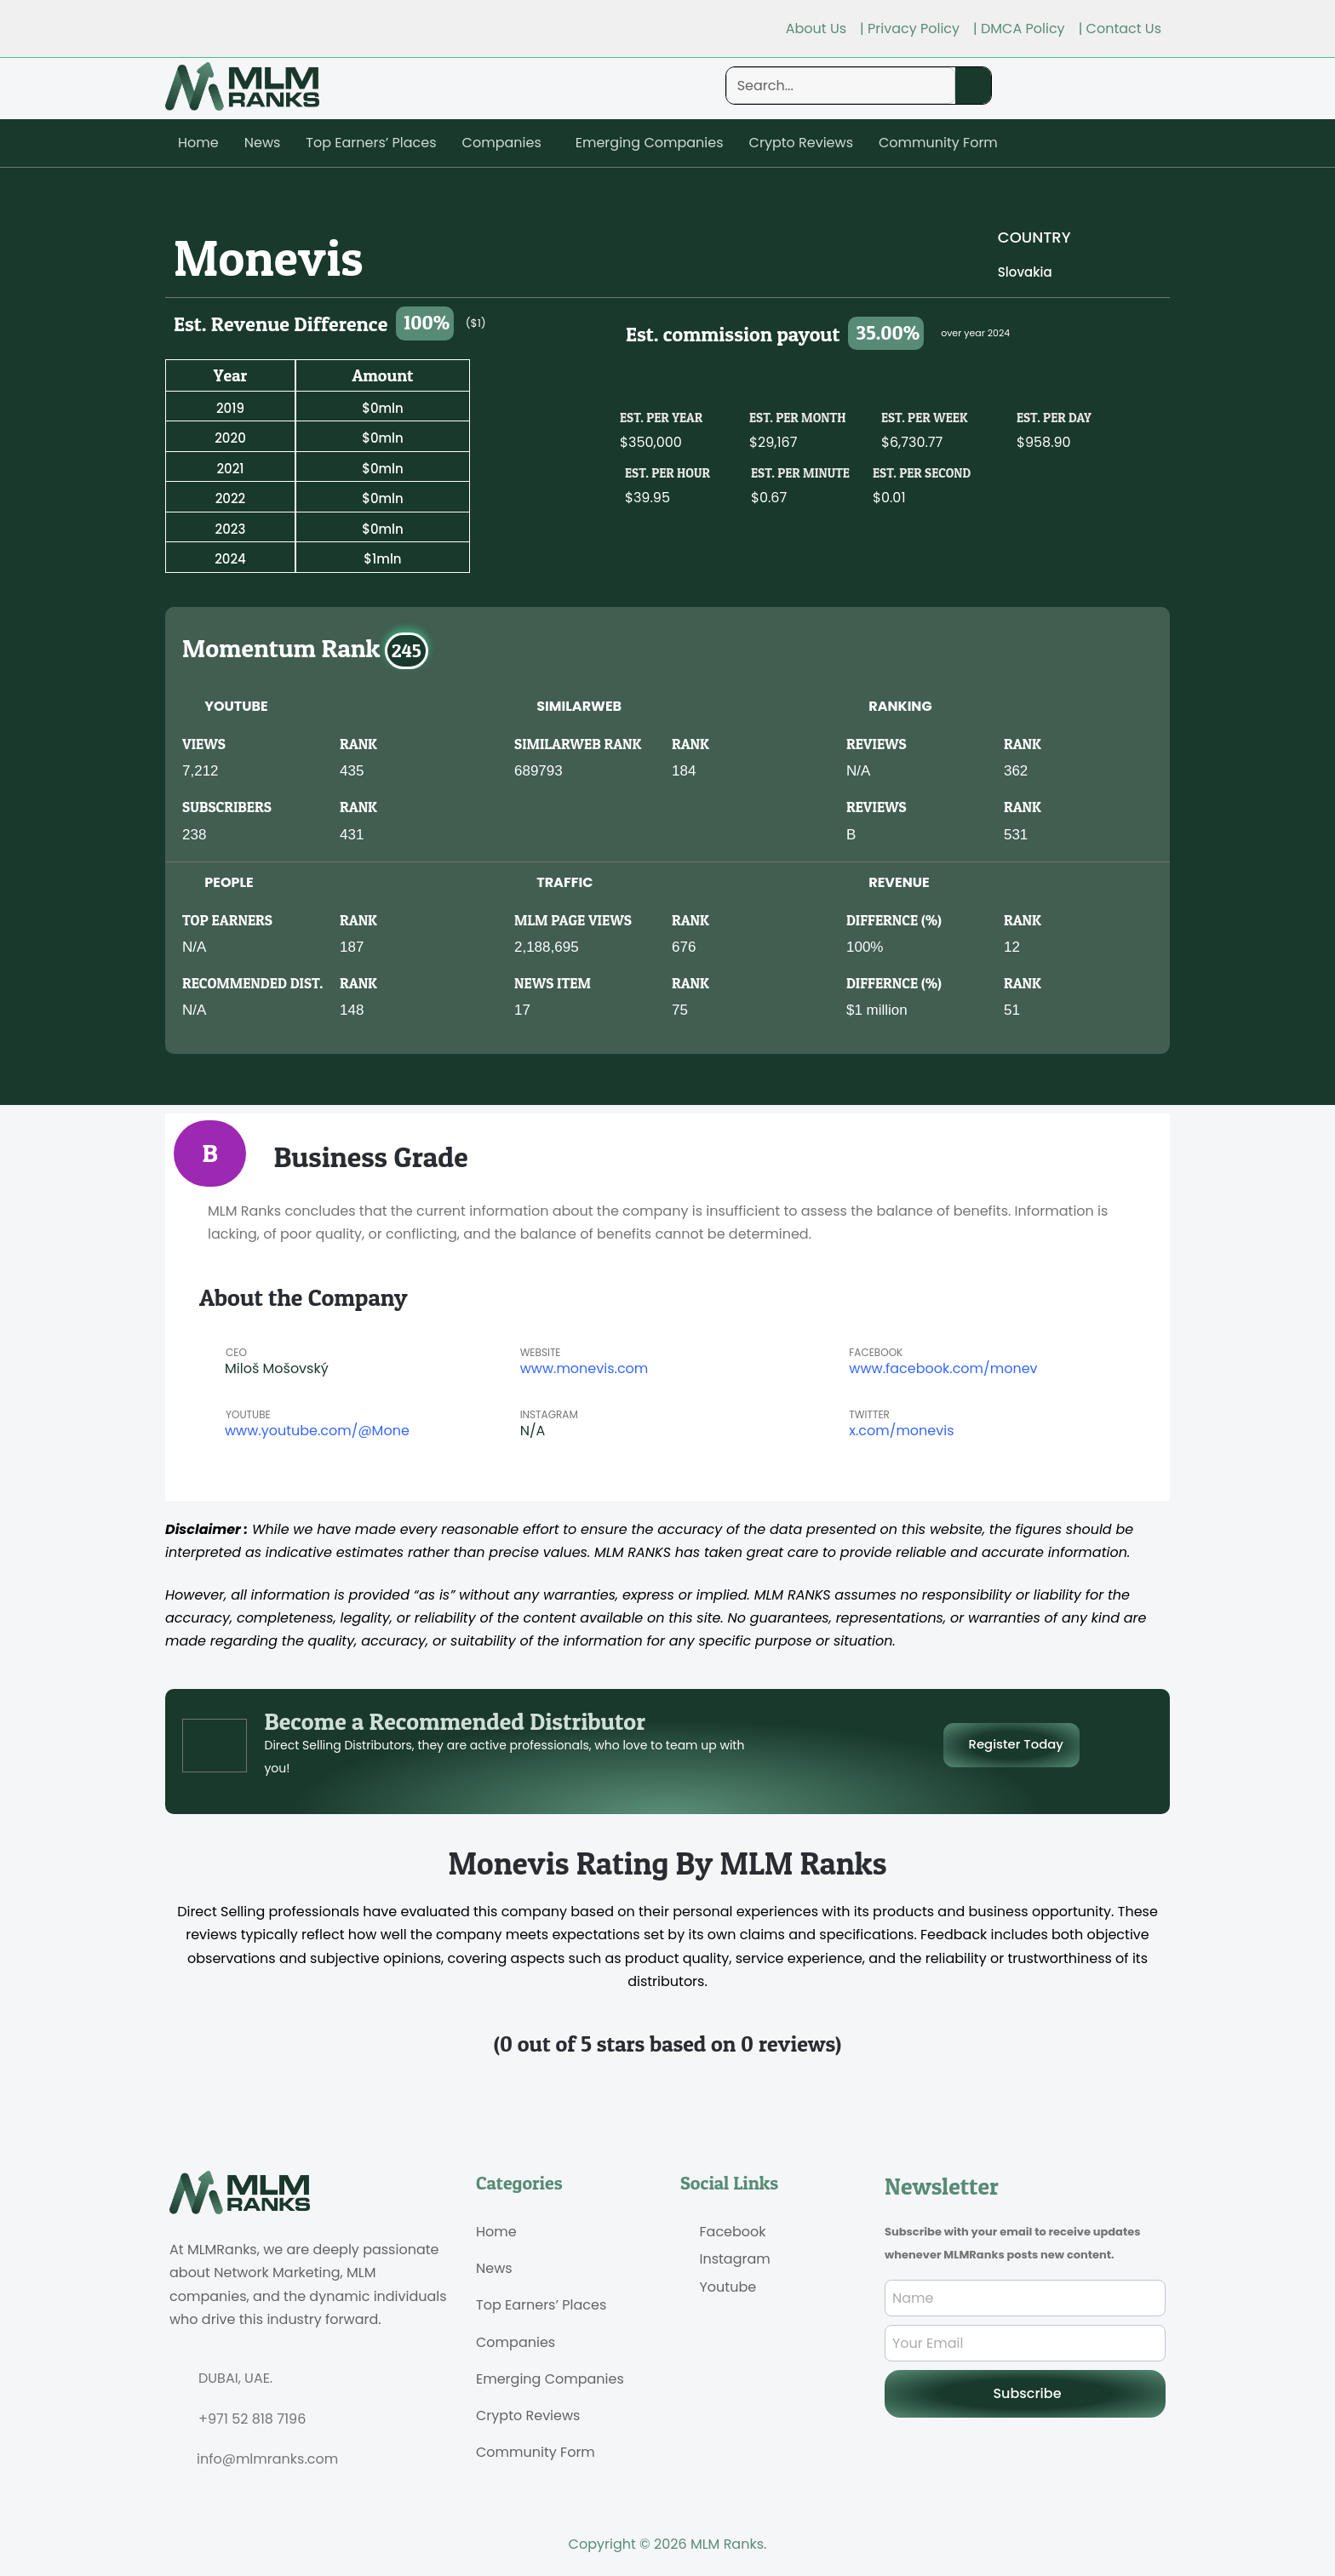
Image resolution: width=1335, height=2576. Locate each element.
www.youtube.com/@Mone (317, 1430)
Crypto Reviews (801, 142)
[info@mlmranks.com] (176, 2458)
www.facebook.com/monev (943, 1368)
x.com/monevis (901, 1430)
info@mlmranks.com (267, 2459)
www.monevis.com (584, 1368)
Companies (501, 142)
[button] (506, 143)
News (262, 142)
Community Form (938, 142)
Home (198, 142)
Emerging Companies (650, 142)
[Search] (973, 85)
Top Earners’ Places (371, 142)
